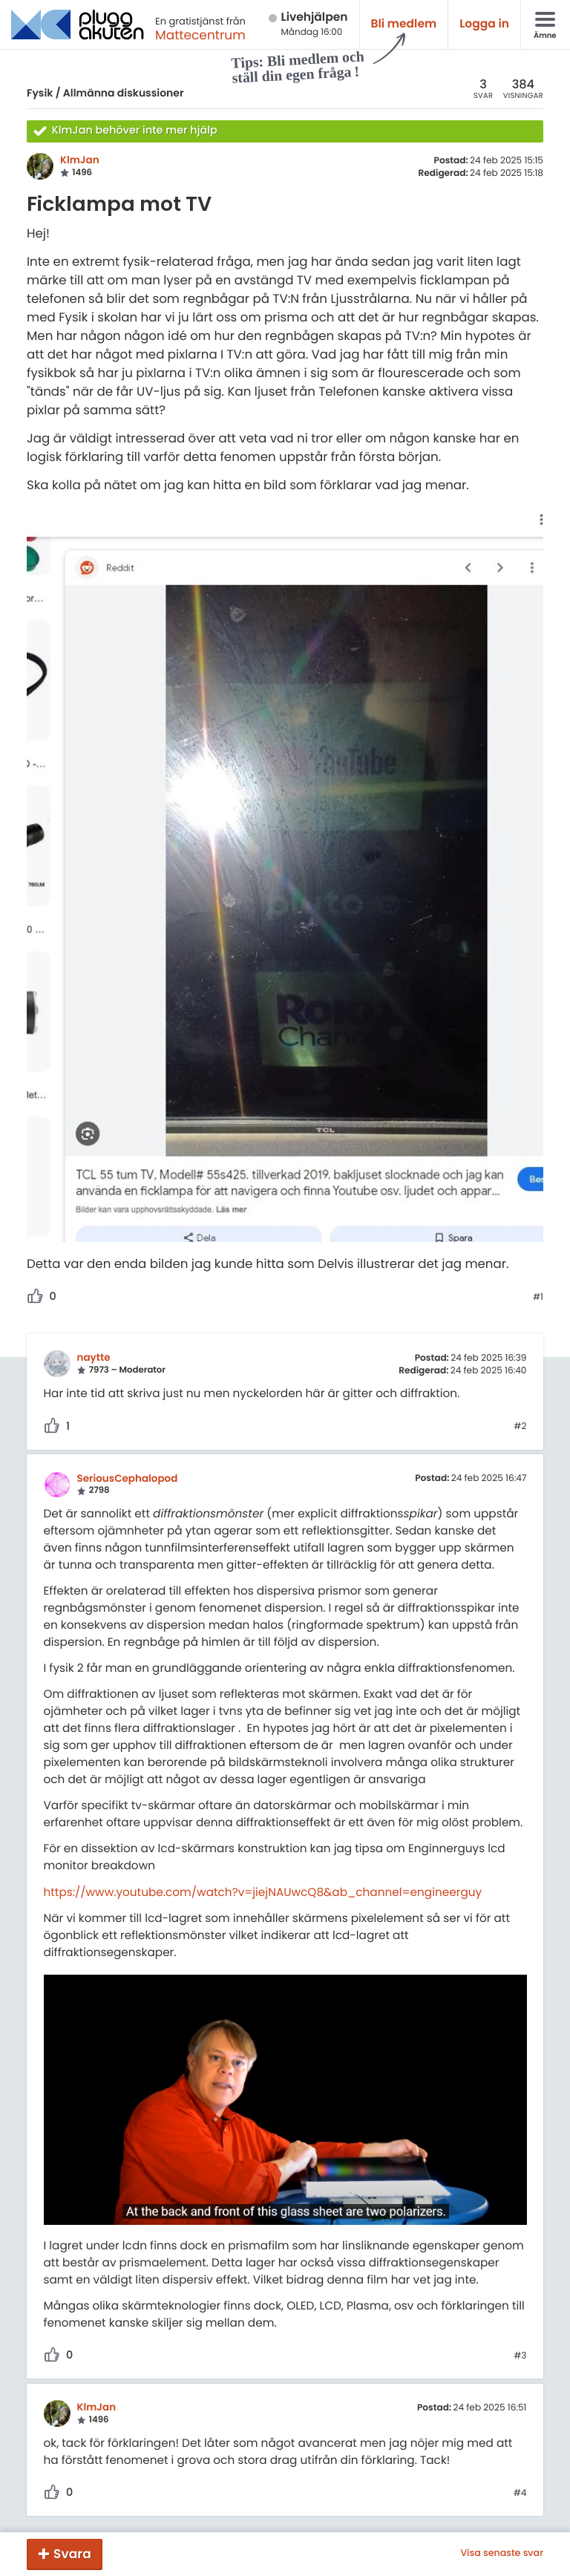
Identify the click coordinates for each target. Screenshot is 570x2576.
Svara (72, 2554)
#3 (520, 2356)
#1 (538, 1298)
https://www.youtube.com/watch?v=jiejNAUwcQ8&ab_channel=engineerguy (263, 1892)
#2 (520, 1427)
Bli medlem (404, 24)
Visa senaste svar (501, 2554)
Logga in (484, 24)
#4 (520, 2494)
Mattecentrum (200, 35)
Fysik (40, 92)
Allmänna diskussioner (123, 92)
